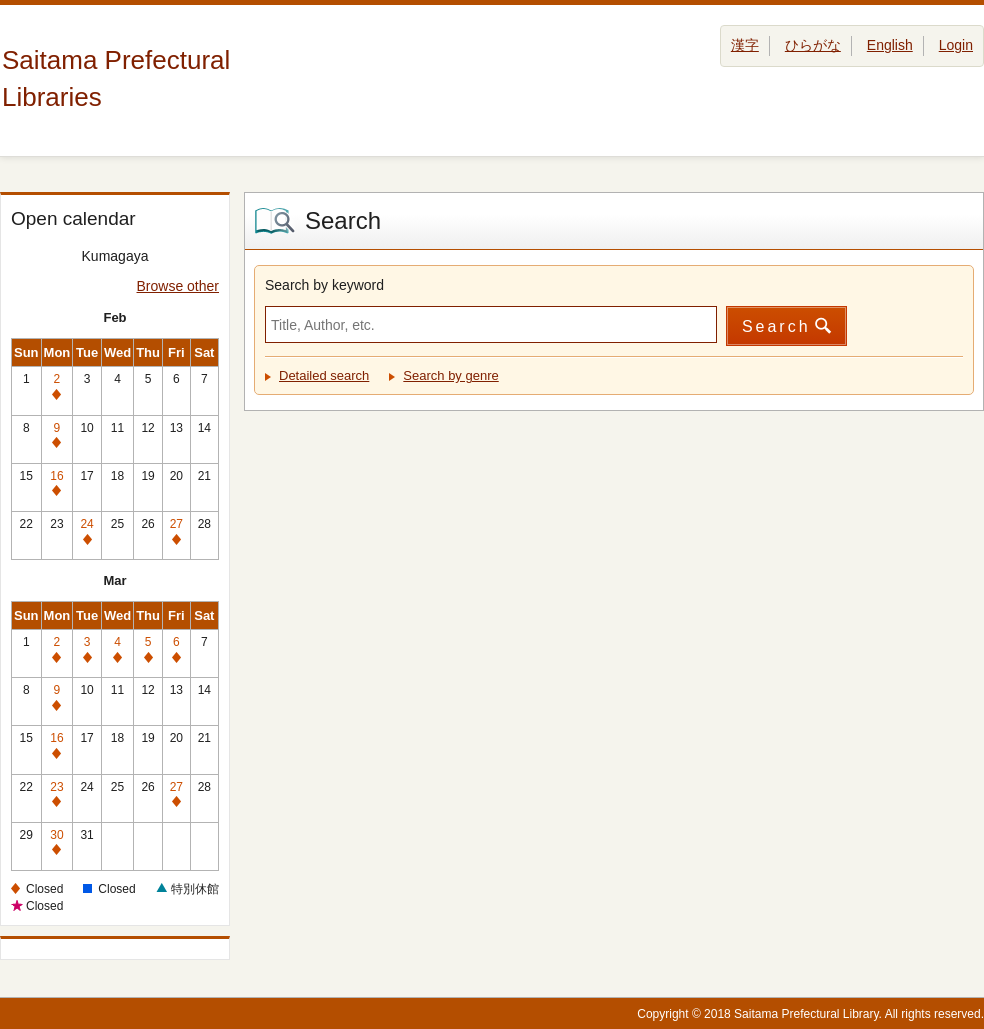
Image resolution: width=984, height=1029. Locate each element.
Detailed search (324, 375)
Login (956, 45)
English (890, 45)
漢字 (745, 45)
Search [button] (776, 326)
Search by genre (450, 375)
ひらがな (813, 45)
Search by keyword (324, 285)
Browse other (178, 286)
